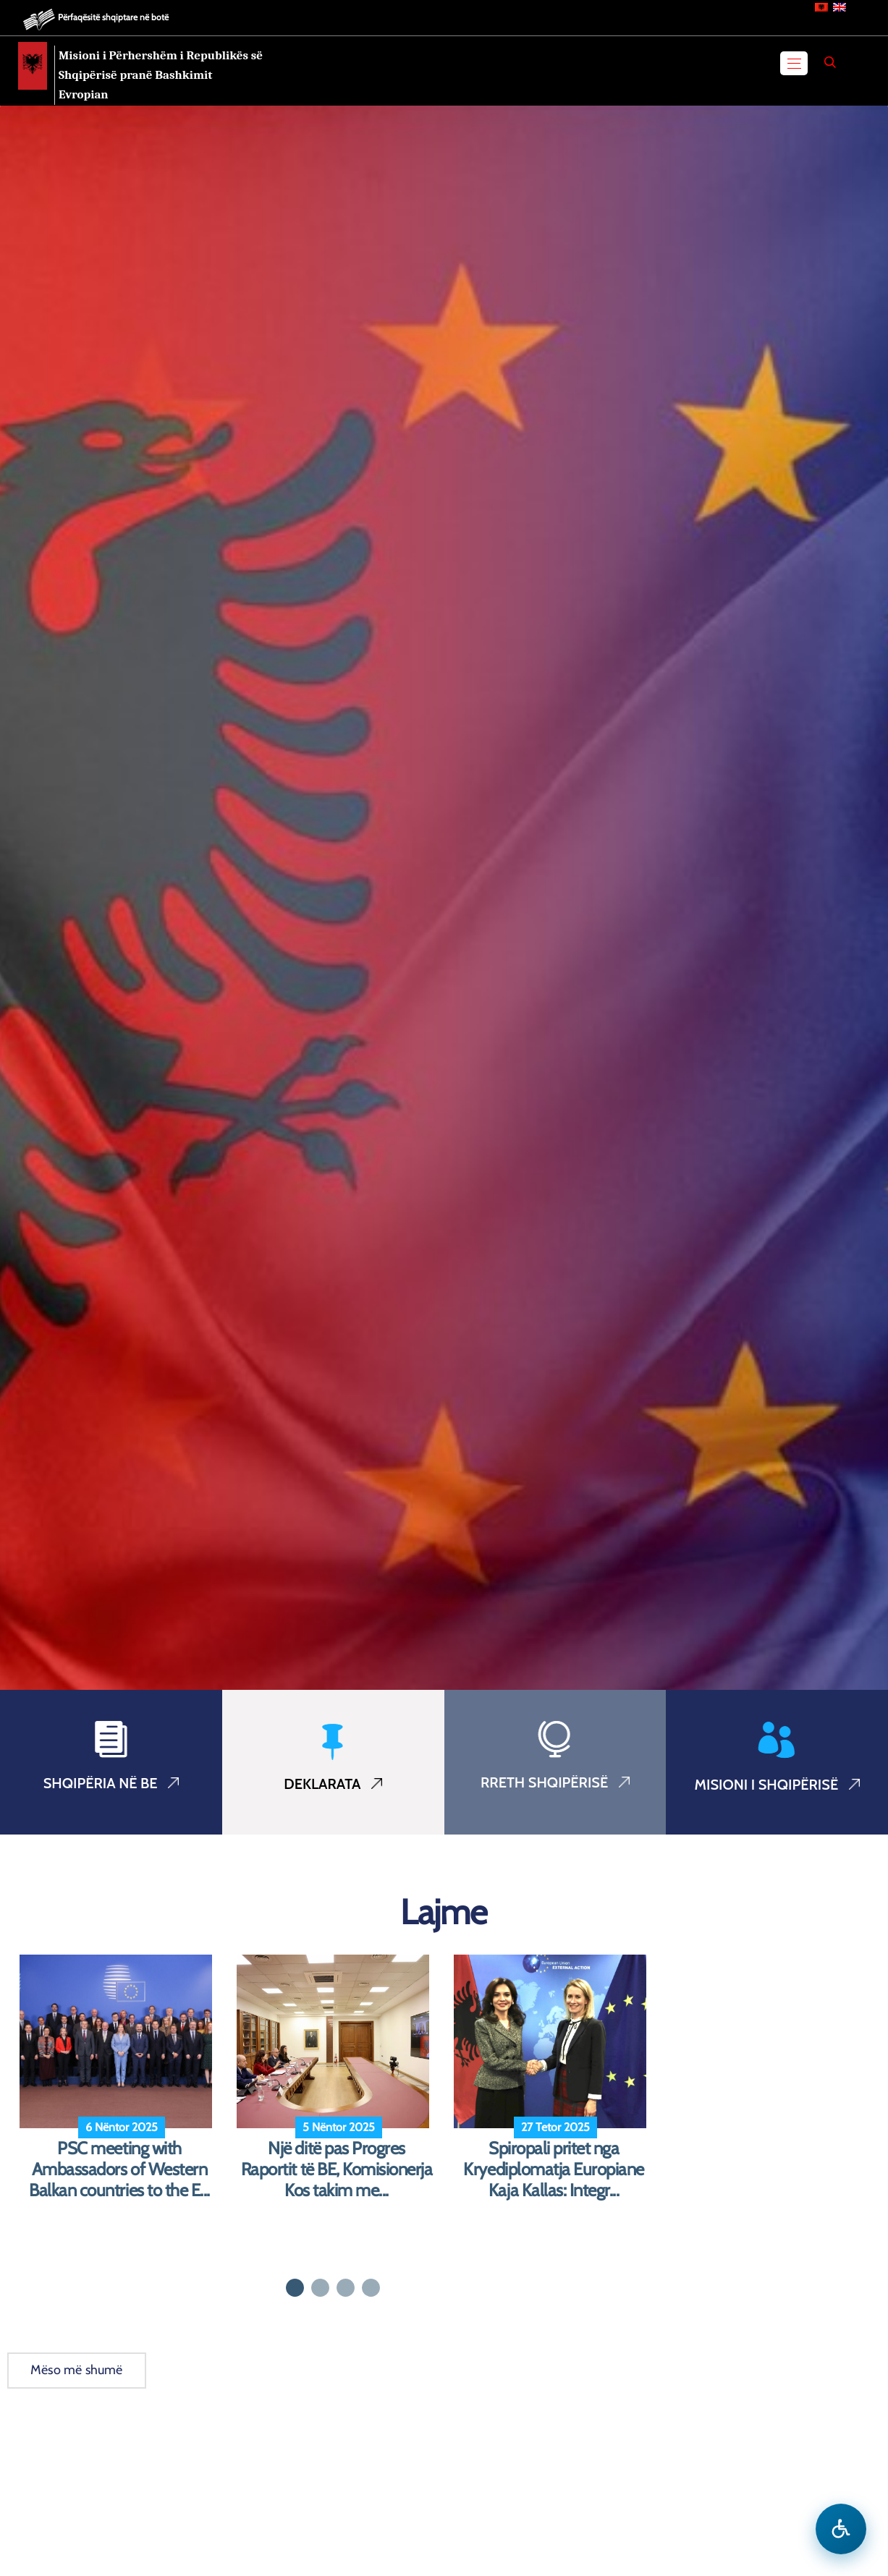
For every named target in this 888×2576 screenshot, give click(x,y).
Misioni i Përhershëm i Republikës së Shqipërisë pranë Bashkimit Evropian (161, 74)
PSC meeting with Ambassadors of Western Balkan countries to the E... (119, 2169)
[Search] (830, 62)
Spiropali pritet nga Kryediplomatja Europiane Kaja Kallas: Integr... (553, 2169)
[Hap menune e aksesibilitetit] (841, 2529)
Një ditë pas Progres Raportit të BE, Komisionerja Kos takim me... (337, 2169)
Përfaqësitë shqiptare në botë (113, 17)
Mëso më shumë (76, 2370)
